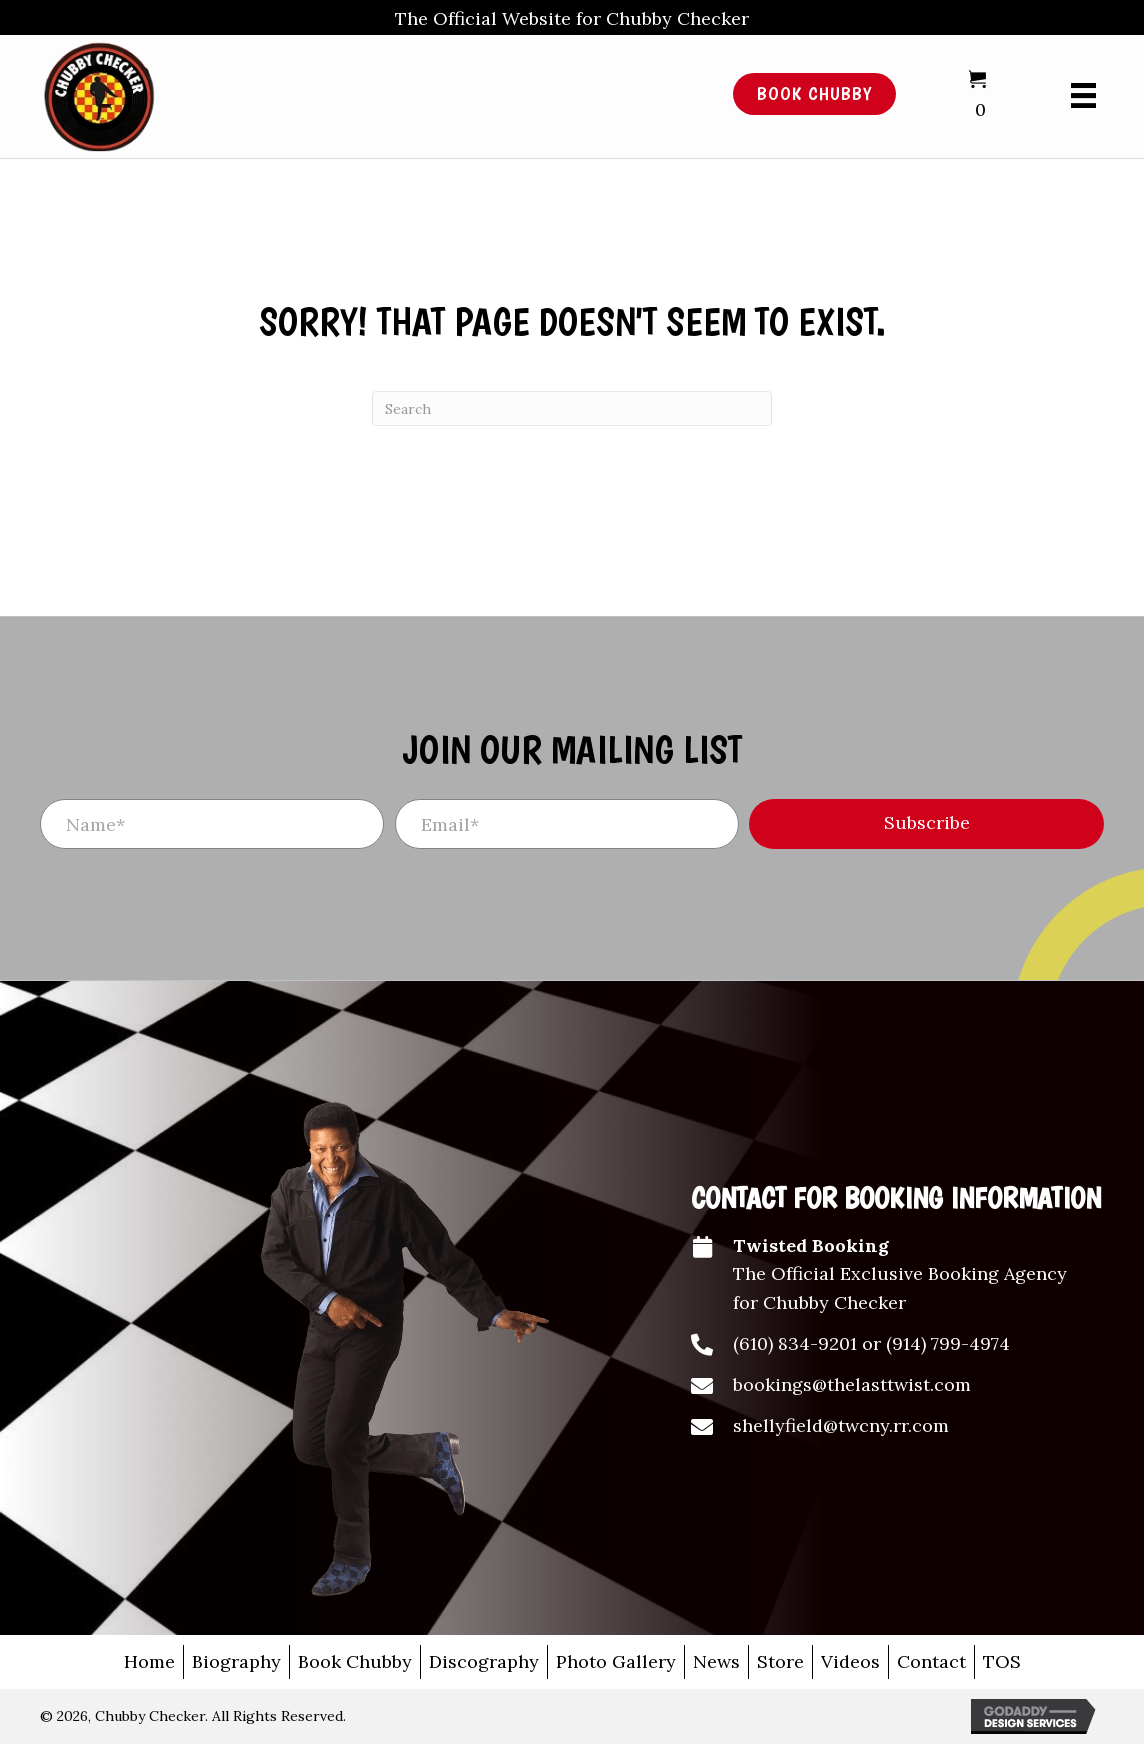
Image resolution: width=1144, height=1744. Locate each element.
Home (149, 1661)
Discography (484, 1661)
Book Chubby (355, 1661)
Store (780, 1661)
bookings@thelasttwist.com (852, 1384)
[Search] (572, 408)
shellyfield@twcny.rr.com (841, 1425)
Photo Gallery (616, 1661)
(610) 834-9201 (795, 1343)
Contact (931, 1661)
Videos (850, 1661)
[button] (926, 824)
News (716, 1661)
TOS (1002, 1661)
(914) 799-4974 (948, 1343)
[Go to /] (351, 94)
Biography (236, 1661)
